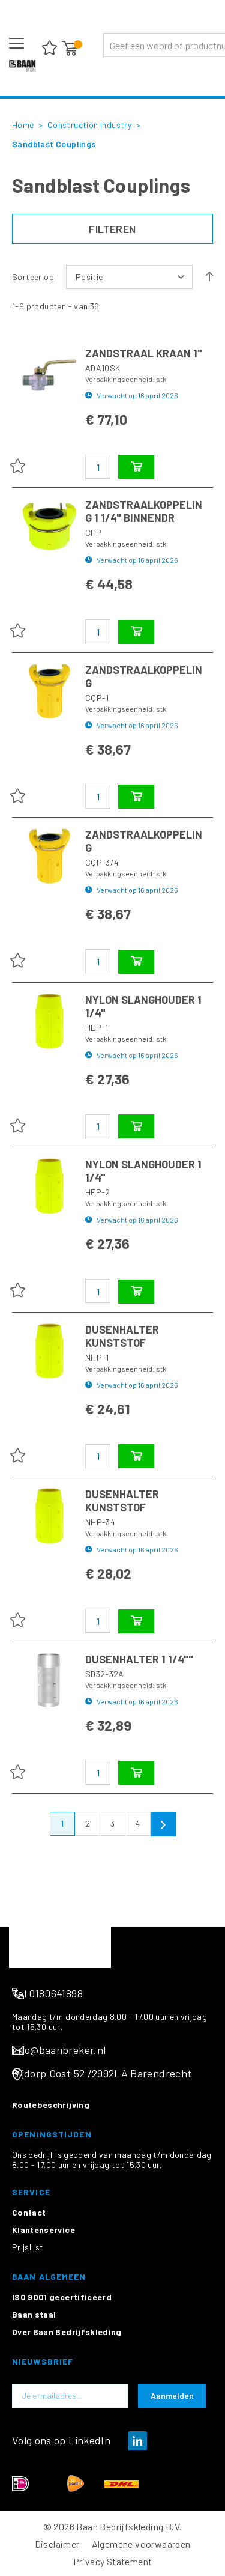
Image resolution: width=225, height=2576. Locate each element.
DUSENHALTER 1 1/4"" (139, 1659)
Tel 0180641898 (47, 2089)
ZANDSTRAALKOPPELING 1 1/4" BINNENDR (143, 511)
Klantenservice (43, 2326)
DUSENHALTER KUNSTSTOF (122, 1336)
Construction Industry (90, 125)
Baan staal (34, 2410)
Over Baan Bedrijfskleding (67, 2428)
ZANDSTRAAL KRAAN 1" (143, 353)
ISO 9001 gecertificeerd (62, 2393)
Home (24, 125)
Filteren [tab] (112, 228)
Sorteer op (33, 277)
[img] (137, 2537)
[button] (17, 466)
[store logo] (22, 65)
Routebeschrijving (50, 2201)
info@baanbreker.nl (59, 2145)
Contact (29, 2308)
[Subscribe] (172, 2492)
